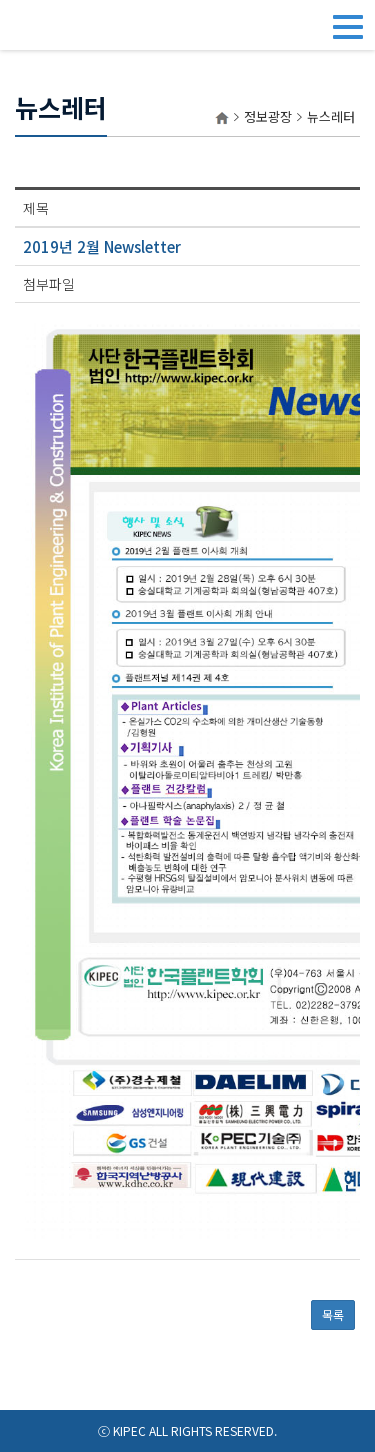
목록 (333, 1314)
